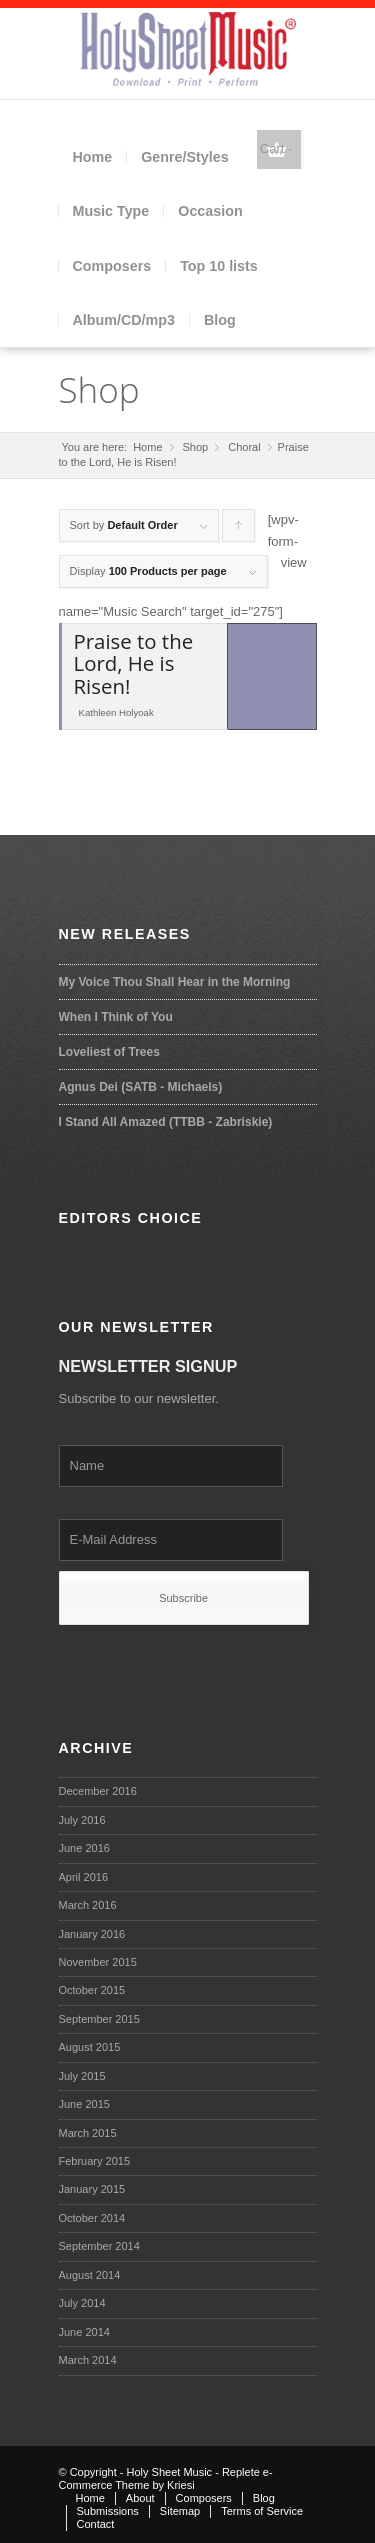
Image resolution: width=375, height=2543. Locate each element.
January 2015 (92, 2189)
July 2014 (82, 2303)
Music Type (111, 211)
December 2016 (98, 1791)
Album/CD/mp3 (124, 320)
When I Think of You (116, 1017)
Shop (99, 389)
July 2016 (82, 1820)
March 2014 (88, 2360)
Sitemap (180, 2511)
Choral (244, 447)
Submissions (108, 2511)
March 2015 (88, 2133)
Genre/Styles (184, 157)
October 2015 (92, 1990)
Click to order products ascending (239, 530)
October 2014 (92, 2218)
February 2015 (95, 2161)
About (140, 2498)
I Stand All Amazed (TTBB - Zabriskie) (166, 1122)
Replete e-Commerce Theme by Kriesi (166, 2478)
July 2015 (82, 2076)
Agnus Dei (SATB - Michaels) (141, 1087)
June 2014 (84, 2332)
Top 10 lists (219, 266)
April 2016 (84, 1877)
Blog (220, 320)
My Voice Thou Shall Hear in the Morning (175, 982)
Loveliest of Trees (109, 1052)
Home (93, 157)
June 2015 (84, 2104)
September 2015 (99, 2019)
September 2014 (99, 2246)
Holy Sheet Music (170, 2472)
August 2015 (90, 2047)
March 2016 (88, 1905)
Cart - (276, 148)
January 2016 (92, 1934)
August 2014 (90, 2275)
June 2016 (84, 1848)
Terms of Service (262, 2511)
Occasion (210, 211)
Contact (96, 2524)
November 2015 (98, 1962)
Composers (112, 266)
